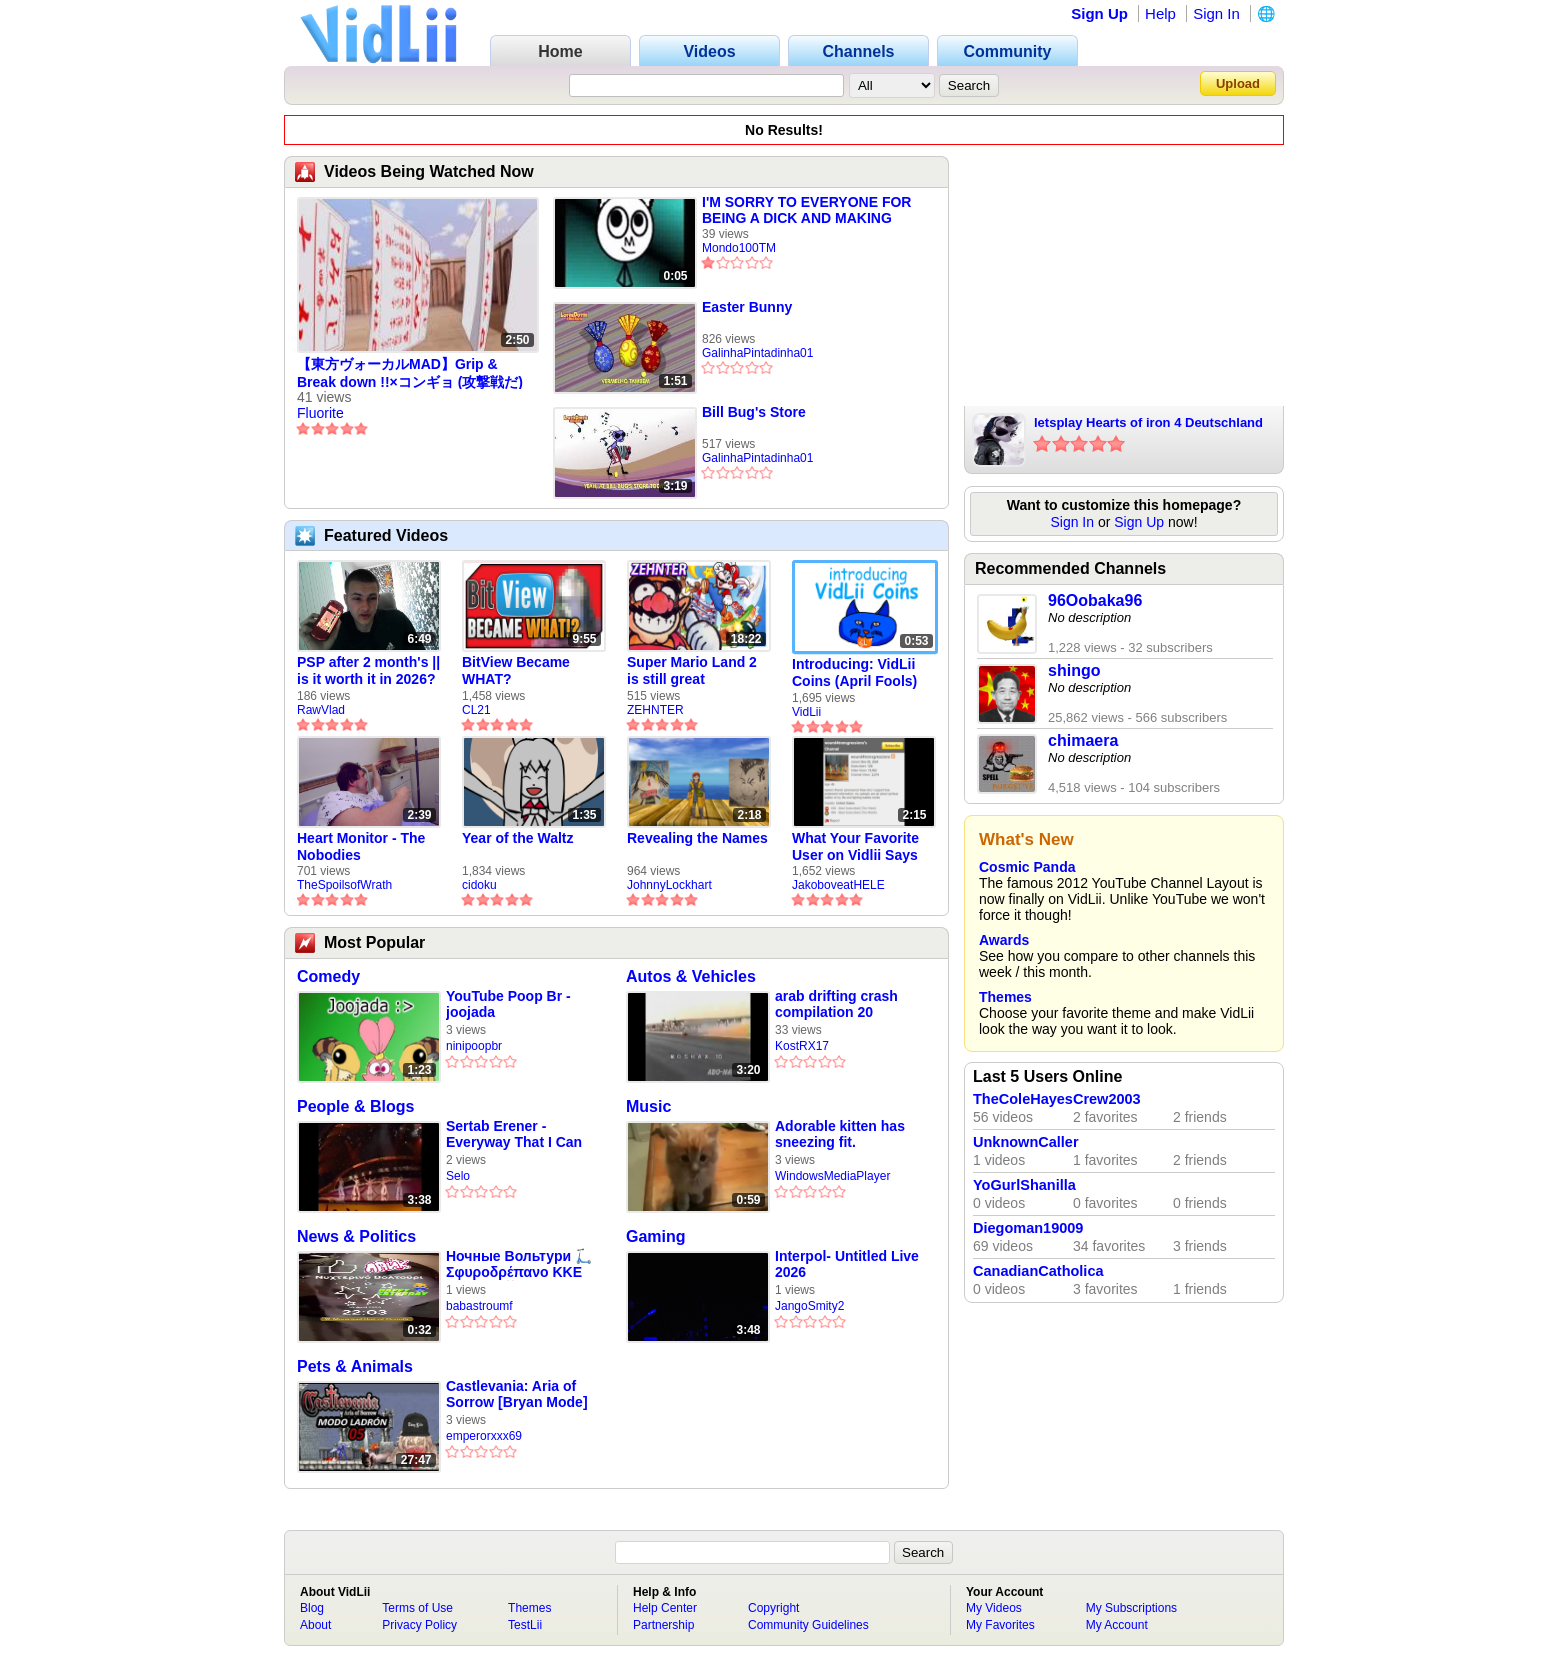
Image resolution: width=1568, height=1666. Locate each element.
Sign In (1216, 13)
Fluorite (320, 413)
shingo (1074, 670)
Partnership (663, 1625)
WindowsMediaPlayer (832, 1176)
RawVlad (321, 710)
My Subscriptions (1131, 1608)
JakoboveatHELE (838, 885)
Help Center (665, 1608)
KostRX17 (802, 1046)
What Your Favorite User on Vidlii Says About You (855, 847)
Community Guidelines (808, 1625)
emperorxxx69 (484, 1436)
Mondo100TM (739, 248)
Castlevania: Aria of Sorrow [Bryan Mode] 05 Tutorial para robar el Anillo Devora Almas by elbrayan (521, 1394)
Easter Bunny (747, 307)
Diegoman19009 (1028, 1228)
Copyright (773, 1608)
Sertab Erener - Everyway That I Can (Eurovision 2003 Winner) (514, 1134)
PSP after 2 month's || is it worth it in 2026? (368, 670)
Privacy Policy (419, 1625)
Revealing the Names (697, 838)
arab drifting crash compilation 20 (836, 1004)
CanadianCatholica (1038, 1271)
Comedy (328, 976)
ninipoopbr (474, 1046)
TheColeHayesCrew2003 (1057, 1099)
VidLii (806, 712)
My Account (1117, 1625)
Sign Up (1099, 13)
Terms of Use (417, 1608)
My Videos (994, 1608)
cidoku (479, 885)
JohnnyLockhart (669, 885)
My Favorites (1000, 1625)
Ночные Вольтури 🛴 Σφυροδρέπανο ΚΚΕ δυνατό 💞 (519, 1264)
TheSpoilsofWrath (344, 885)
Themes (1005, 997)
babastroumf (479, 1306)
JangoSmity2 (809, 1306)
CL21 (476, 710)
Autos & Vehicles (691, 976)
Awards (1004, 940)
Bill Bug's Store (754, 412)
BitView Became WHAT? (516, 670)
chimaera (1083, 740)
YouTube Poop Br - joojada (508, 1004)
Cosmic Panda (1027, 867)
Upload (1238, 83)
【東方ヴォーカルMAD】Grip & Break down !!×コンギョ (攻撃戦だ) (410, 373)
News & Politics (356, 1236)
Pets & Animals (355, 1366)
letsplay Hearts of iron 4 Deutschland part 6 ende (1148, 424)
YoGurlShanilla (1024, 1185)
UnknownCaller (1026, 1142)
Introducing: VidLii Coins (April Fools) (854, 672)
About (315, 1625)
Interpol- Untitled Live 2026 (847, 1264)
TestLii (525, 1625)
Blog (312, 1608)
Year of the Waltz (518, 838)
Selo (458, 1176)
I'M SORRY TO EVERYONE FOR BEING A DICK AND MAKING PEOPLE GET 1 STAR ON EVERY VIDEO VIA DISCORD (811, 210)
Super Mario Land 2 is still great (692, 670)
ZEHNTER (655, 710)
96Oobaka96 (1095, 600)
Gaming (656, 1236)
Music (648, 1106)
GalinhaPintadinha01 (757, 353)
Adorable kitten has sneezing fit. (840, 1134)
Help (1160, 13)
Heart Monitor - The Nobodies (361, 846)
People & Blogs (355, 1106)
